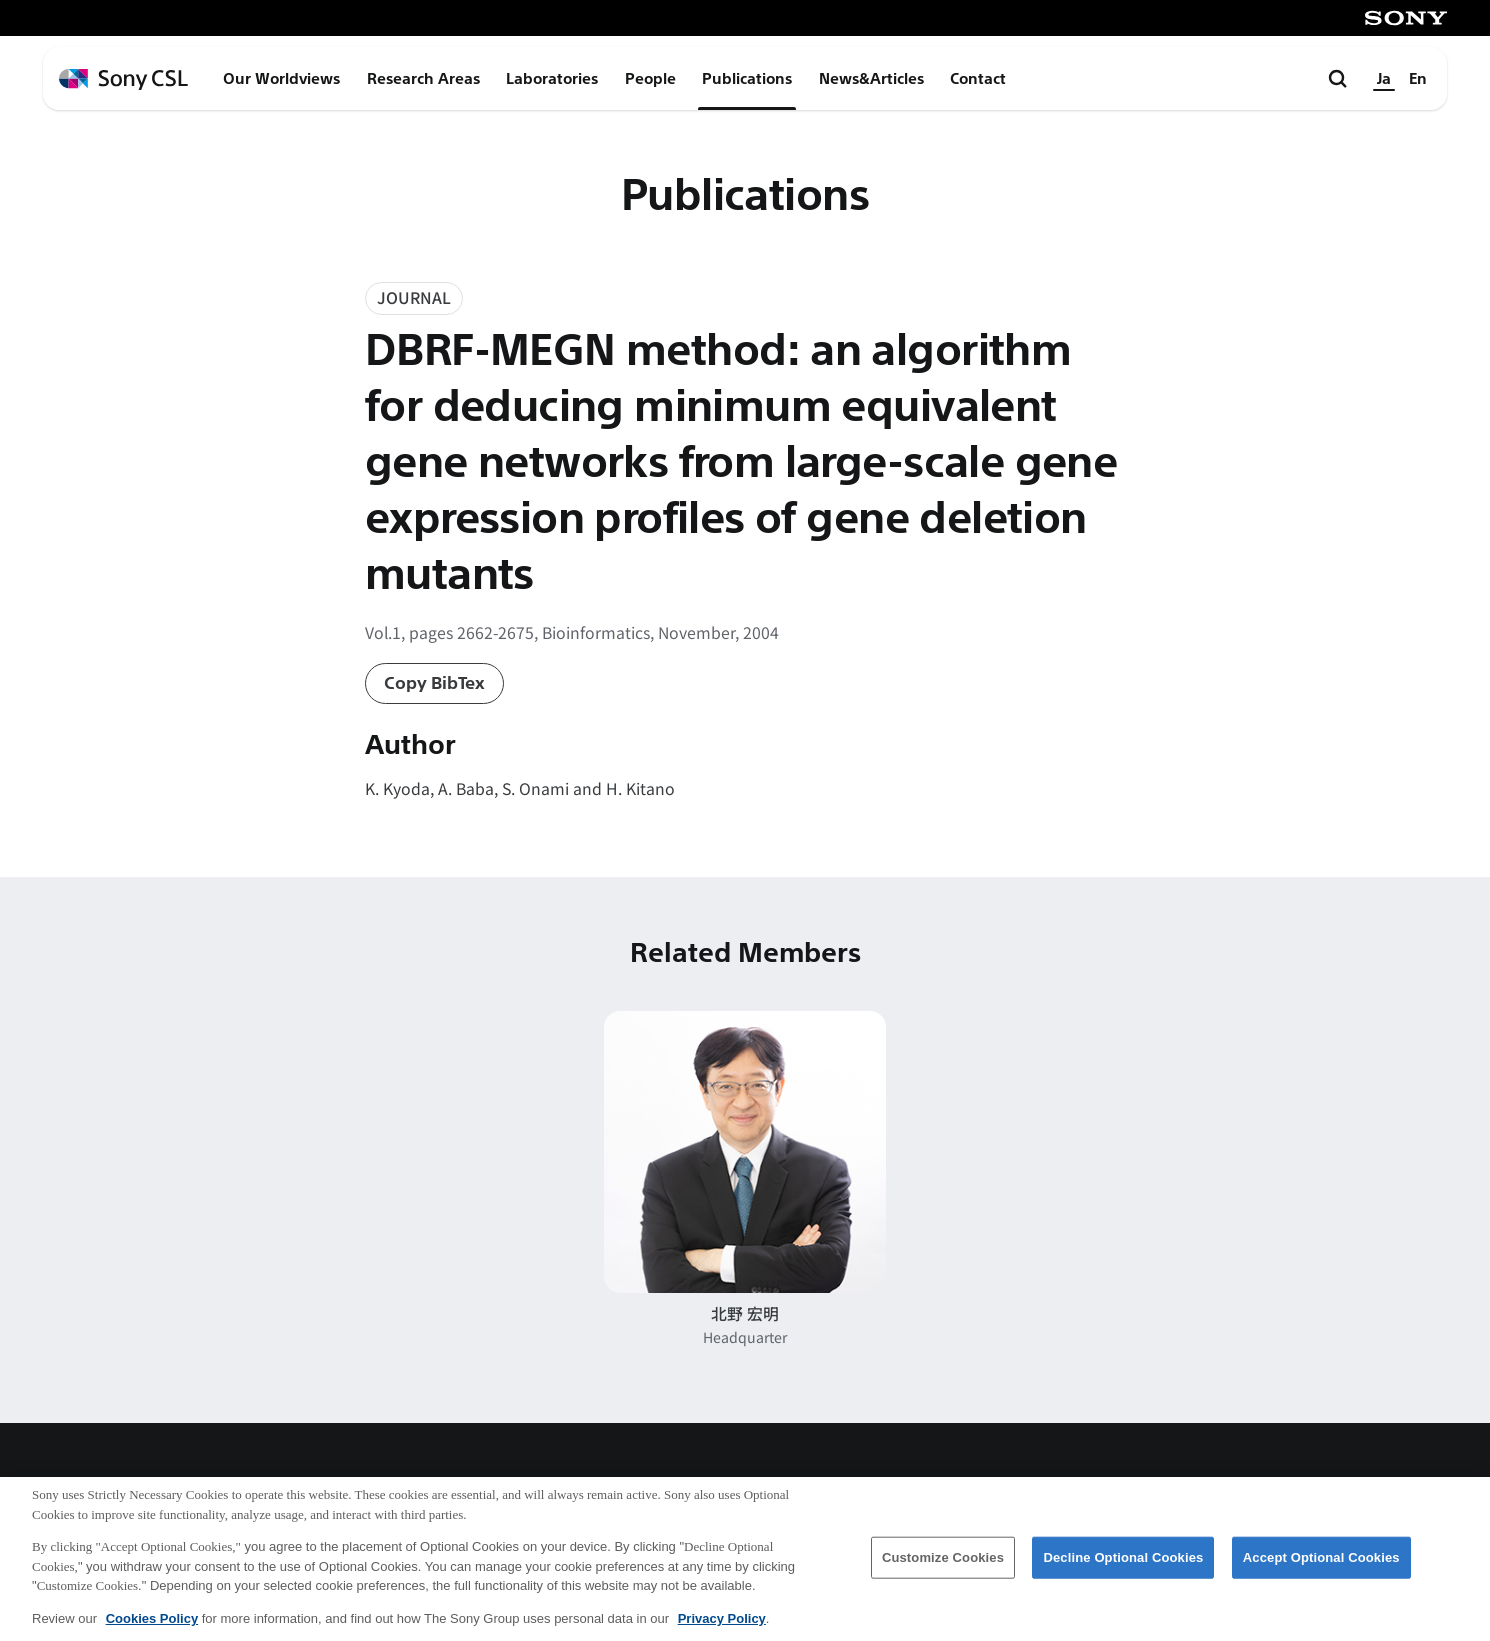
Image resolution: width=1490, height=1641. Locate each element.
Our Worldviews (281, 79)
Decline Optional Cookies (1123, 1572)
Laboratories (552, 79)
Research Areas (423, 79)
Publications (747, 79)
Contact (978, 79)
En (1418, 79)
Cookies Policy (152, 1633)
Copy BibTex (434, 683)
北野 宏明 (745, 1313)
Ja (1384, 79)
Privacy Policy (722, 1633)
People (650, 79)
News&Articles (871, 79)
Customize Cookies (943, 1572)
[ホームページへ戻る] (123, 79)
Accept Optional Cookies (1321, 1572)
